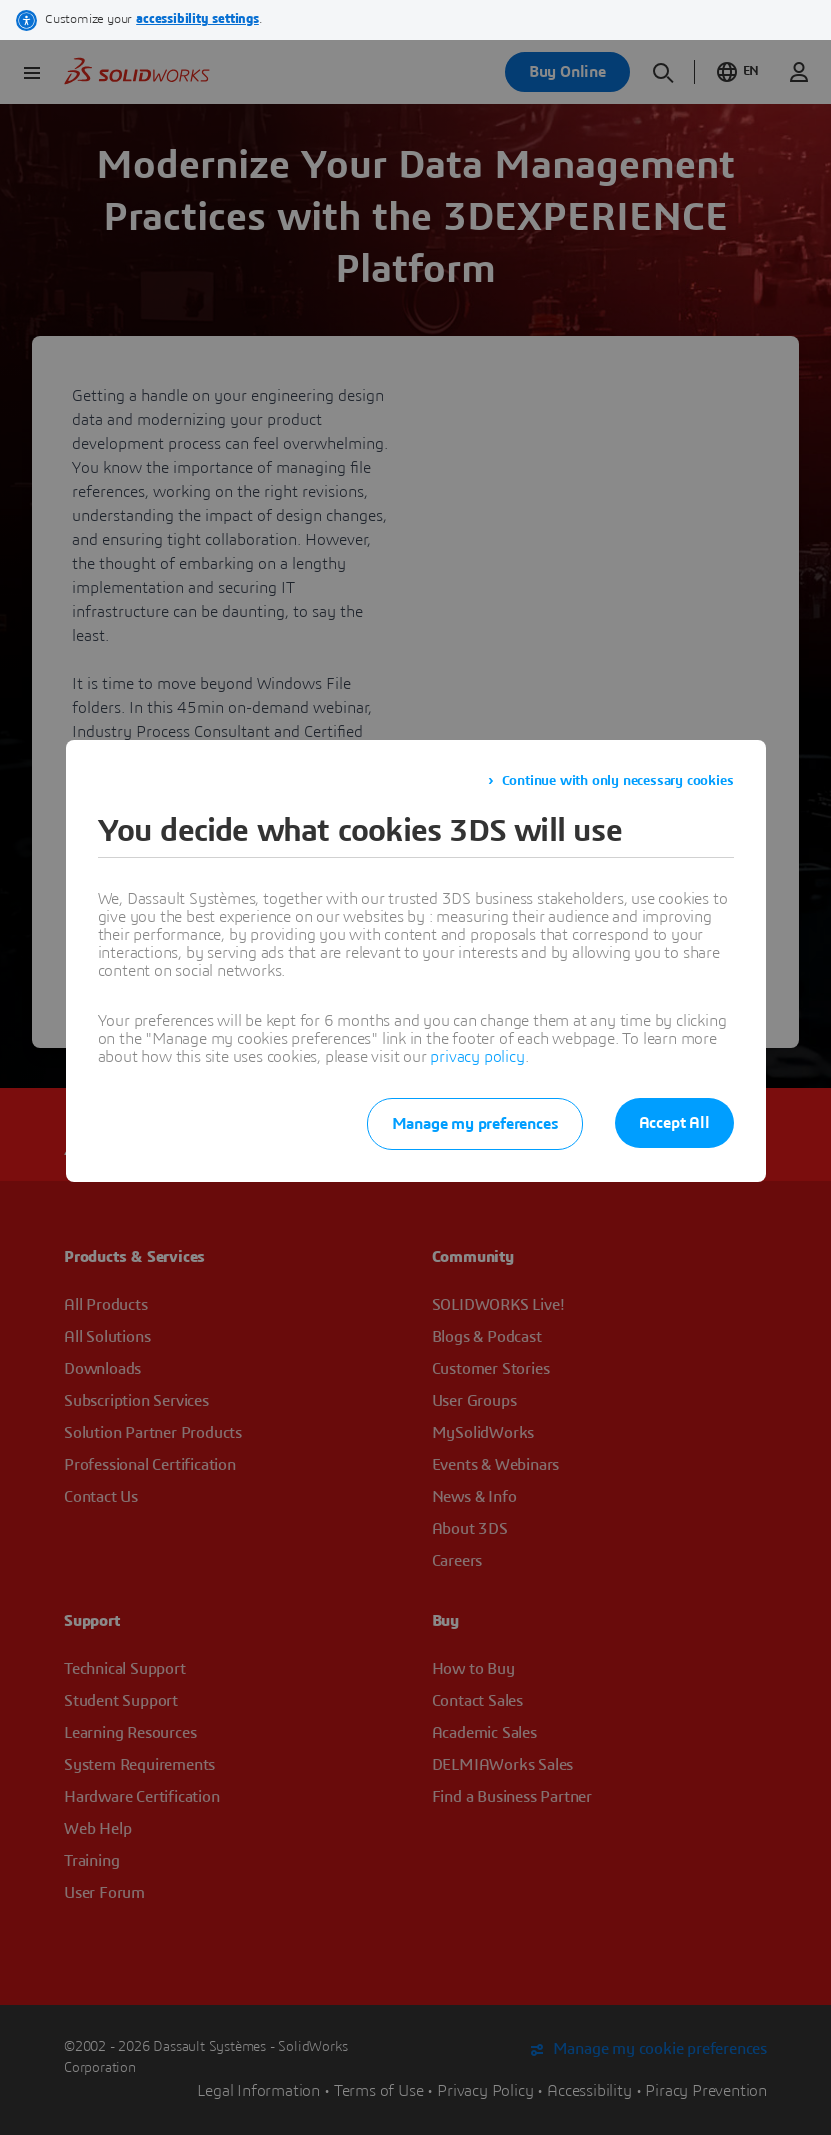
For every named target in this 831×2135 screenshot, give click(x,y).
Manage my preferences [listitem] (475, 1124)
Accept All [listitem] (674, 1123)
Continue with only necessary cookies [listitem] (618, 781)
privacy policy (477, 1057)
